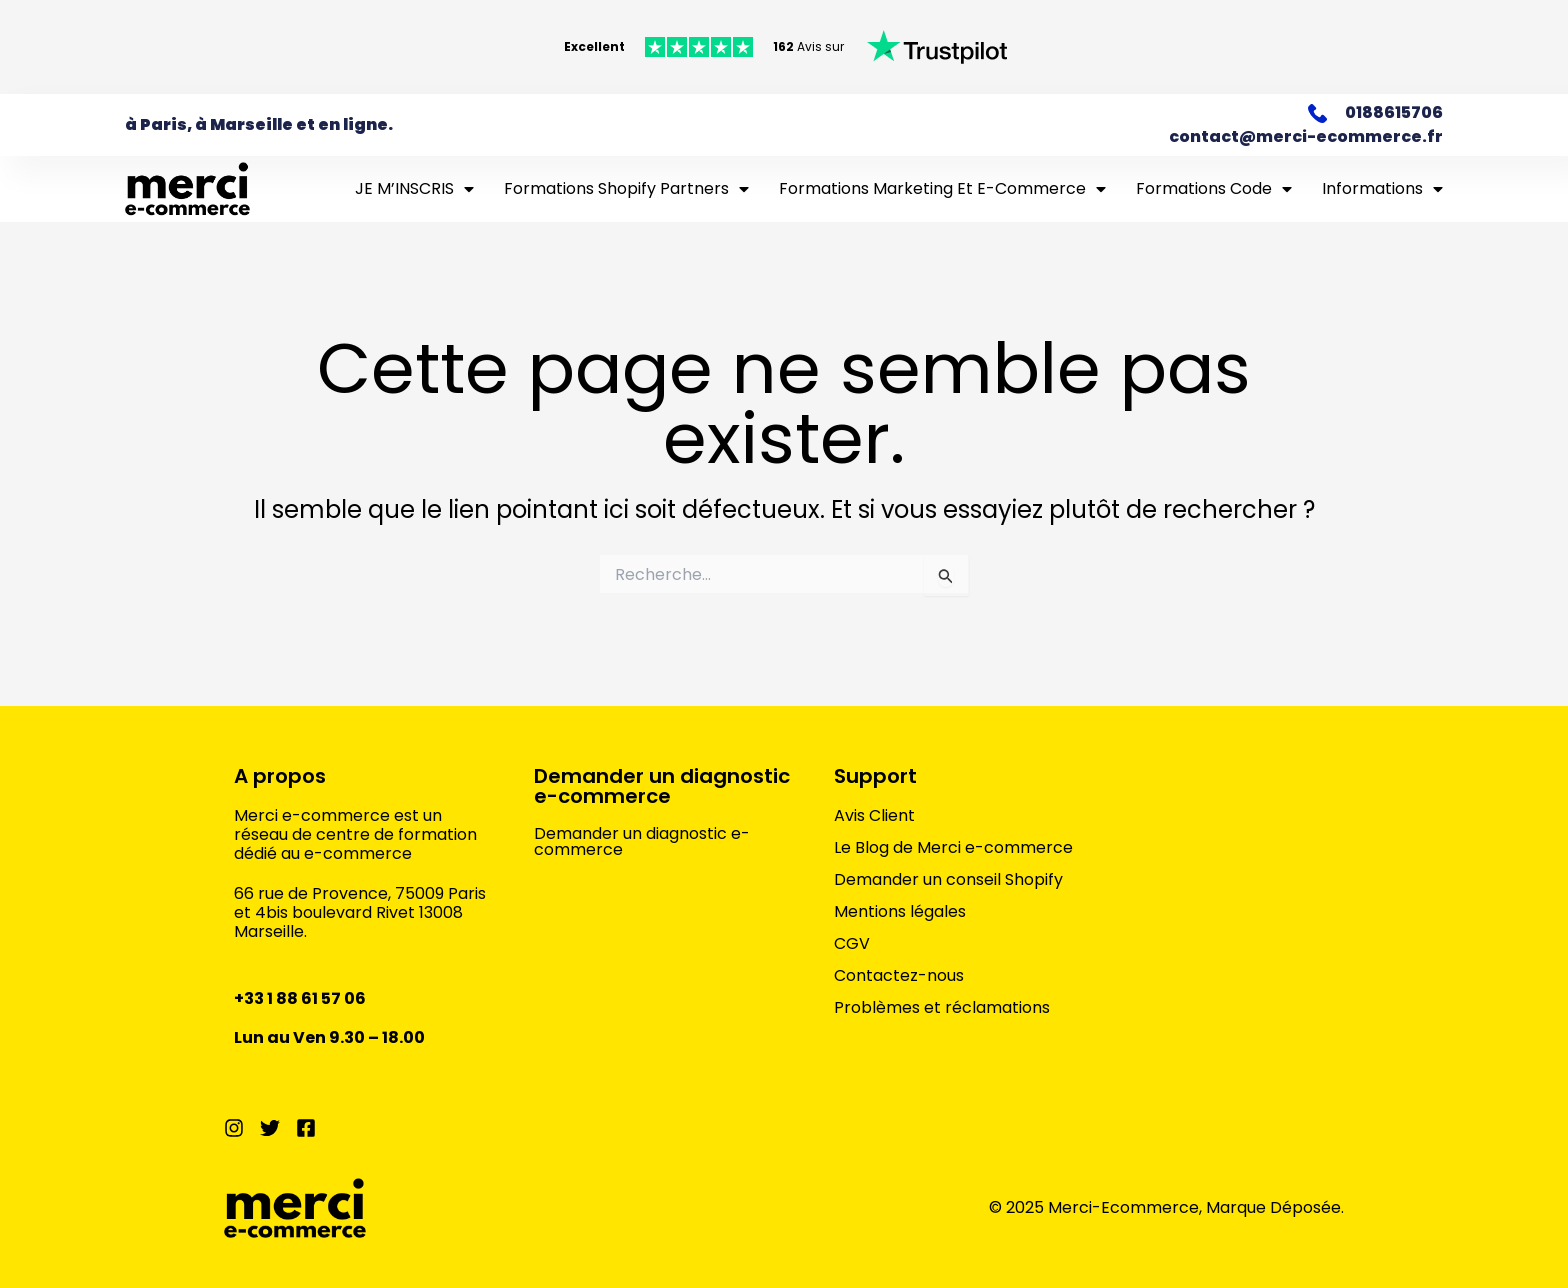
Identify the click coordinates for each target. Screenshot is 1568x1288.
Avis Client (874, 816)
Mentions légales (900, 912)
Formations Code (1214, 189)
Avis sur (808, 46)
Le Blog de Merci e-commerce (953, 848)
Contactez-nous (899, 976)
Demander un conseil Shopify (948, 880)
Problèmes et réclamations (942, 1008)
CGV (852, 944)
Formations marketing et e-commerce (942, 189)
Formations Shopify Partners (626, 189)
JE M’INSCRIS (414, 189)
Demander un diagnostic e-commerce (662, 786)
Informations (1382, 189)
